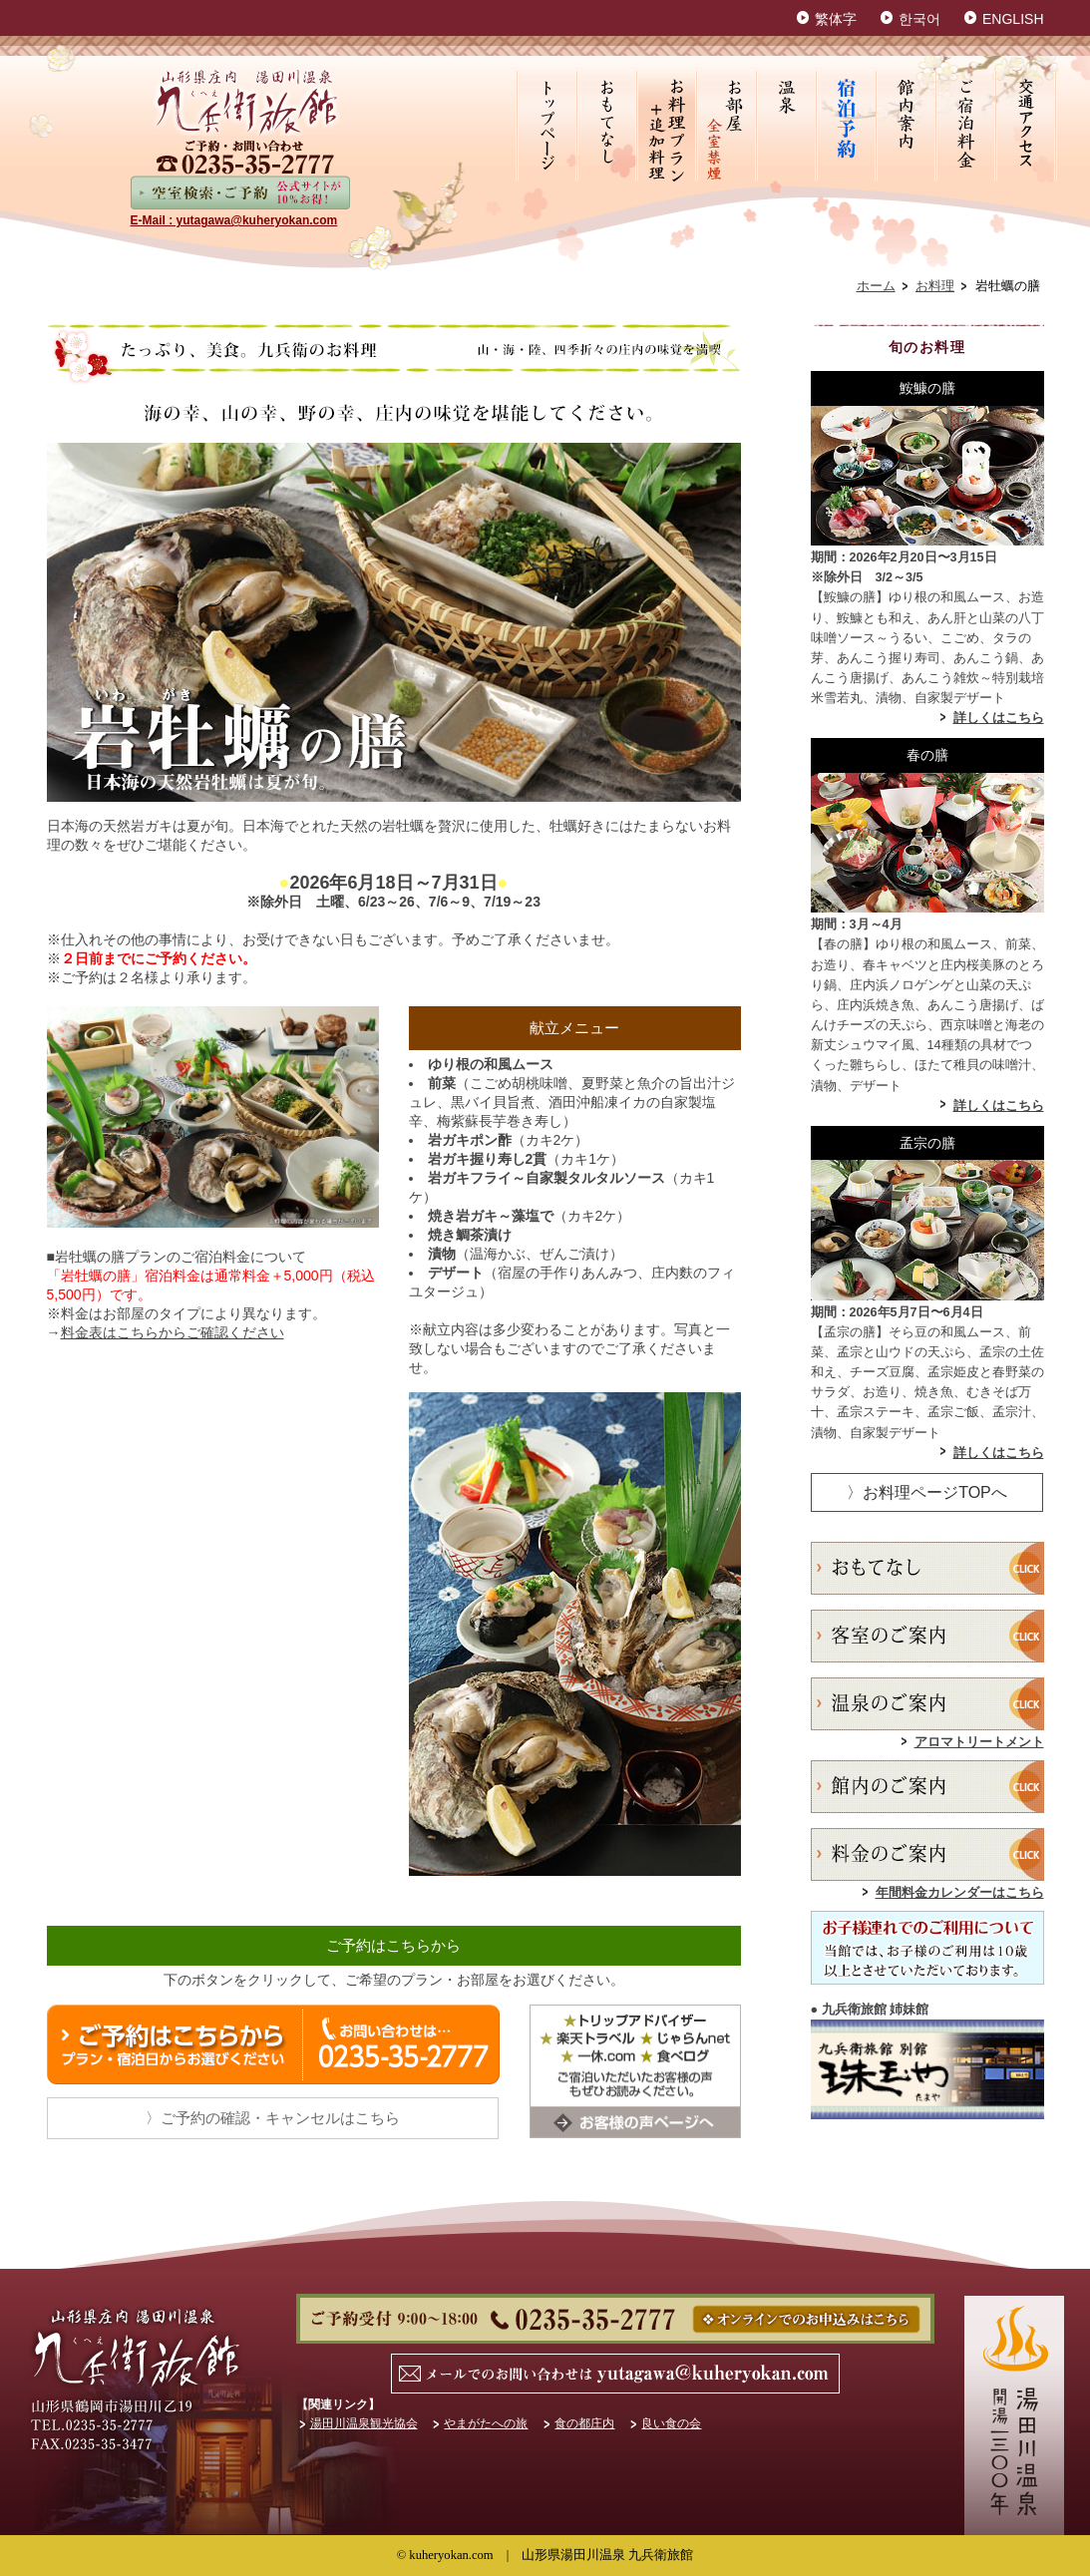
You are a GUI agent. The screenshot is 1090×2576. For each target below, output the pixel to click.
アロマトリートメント (979, 1742)
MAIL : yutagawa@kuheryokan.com (622, 2374)
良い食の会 (671, 2423)
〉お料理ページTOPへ (927, 1492)
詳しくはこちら (998, 718)
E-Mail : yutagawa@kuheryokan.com (234, 220)
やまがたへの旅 (486, 2423)
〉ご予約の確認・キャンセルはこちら (273, 2117)
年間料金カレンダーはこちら (960, 1893)
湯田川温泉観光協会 (364, 2423)
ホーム (876, 286)
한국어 (919, 19)
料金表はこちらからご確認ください (172, 1332)
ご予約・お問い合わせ (615, 2319)
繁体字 (836, 19)
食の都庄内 (584, 2423)
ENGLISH (1012, 19)
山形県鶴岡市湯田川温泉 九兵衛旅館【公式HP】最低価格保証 (248, 101)
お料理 (934, 286)
